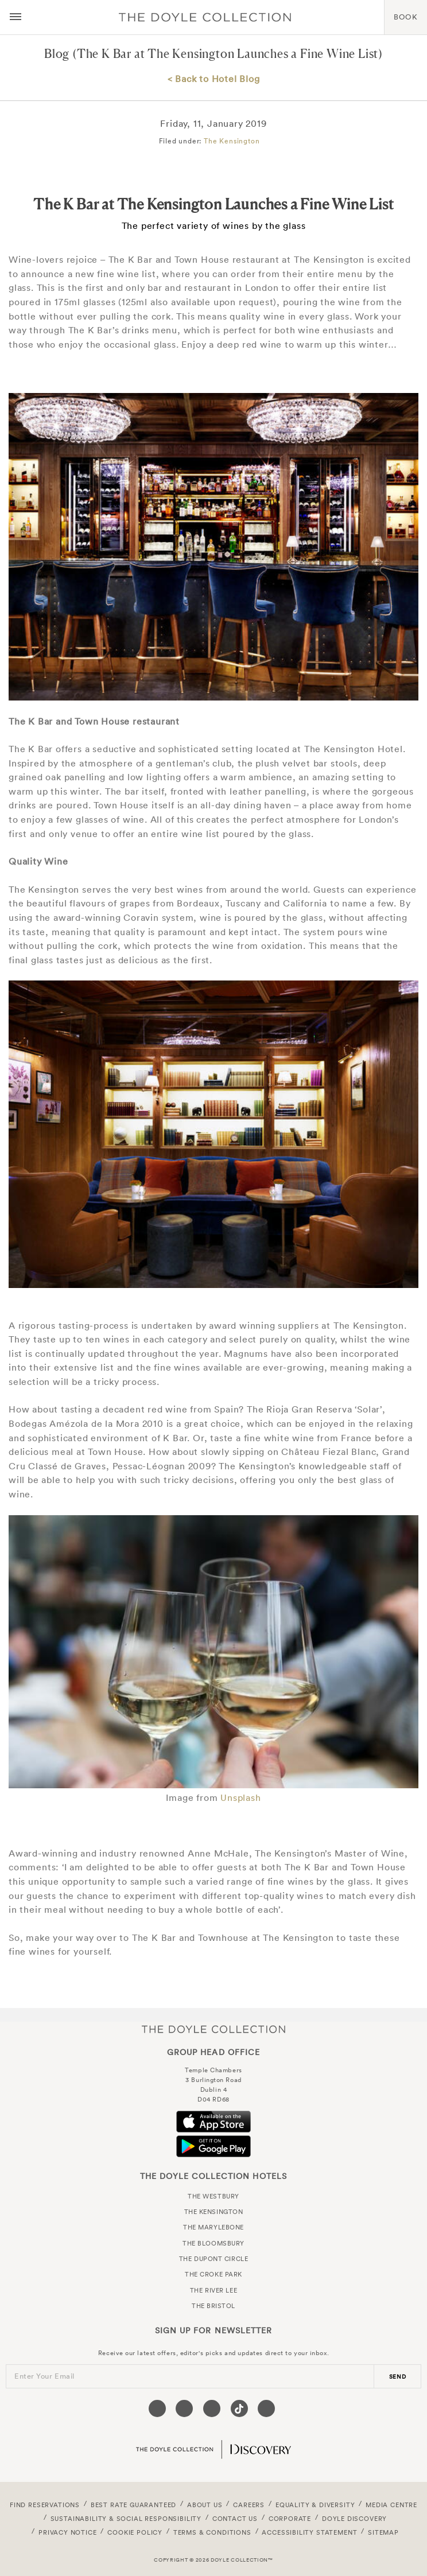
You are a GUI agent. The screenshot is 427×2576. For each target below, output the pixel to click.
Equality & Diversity (315, 2504)
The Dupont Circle (213, 2258)
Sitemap (383, 2532)
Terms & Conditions (212, 2532)
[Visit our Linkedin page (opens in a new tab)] (266, 2408)
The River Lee (213, 2290)
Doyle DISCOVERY (354, 2518)
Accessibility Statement (309, 2532)
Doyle (205, 17)
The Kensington (231, 141)
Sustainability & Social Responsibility (126, 2518)
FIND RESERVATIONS (45, 2504)
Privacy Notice (67, 2532)
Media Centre (391, 2504)
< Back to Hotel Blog (214, 78)
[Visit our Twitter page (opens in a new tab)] (184, 2408)
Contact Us (235, 2518)
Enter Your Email (44, 2376)
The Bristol (213, 2305)
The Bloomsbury (213, 2243)
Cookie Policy (134, 2532)
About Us (205, 2504)
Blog (56, 53)
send (397, 2376)
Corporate (290, 2518)
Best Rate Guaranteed (134, 2504)
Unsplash (240, 1797)
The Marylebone (213, 2227)
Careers (249, 2504)
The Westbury (213, 2196)
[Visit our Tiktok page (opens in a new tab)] (239, 2408)
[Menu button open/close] (15, 17)
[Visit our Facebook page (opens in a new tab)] (157, 2408)
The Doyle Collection (213, 2029)
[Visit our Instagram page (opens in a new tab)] (211, 2408)
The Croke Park (213, 2274)
